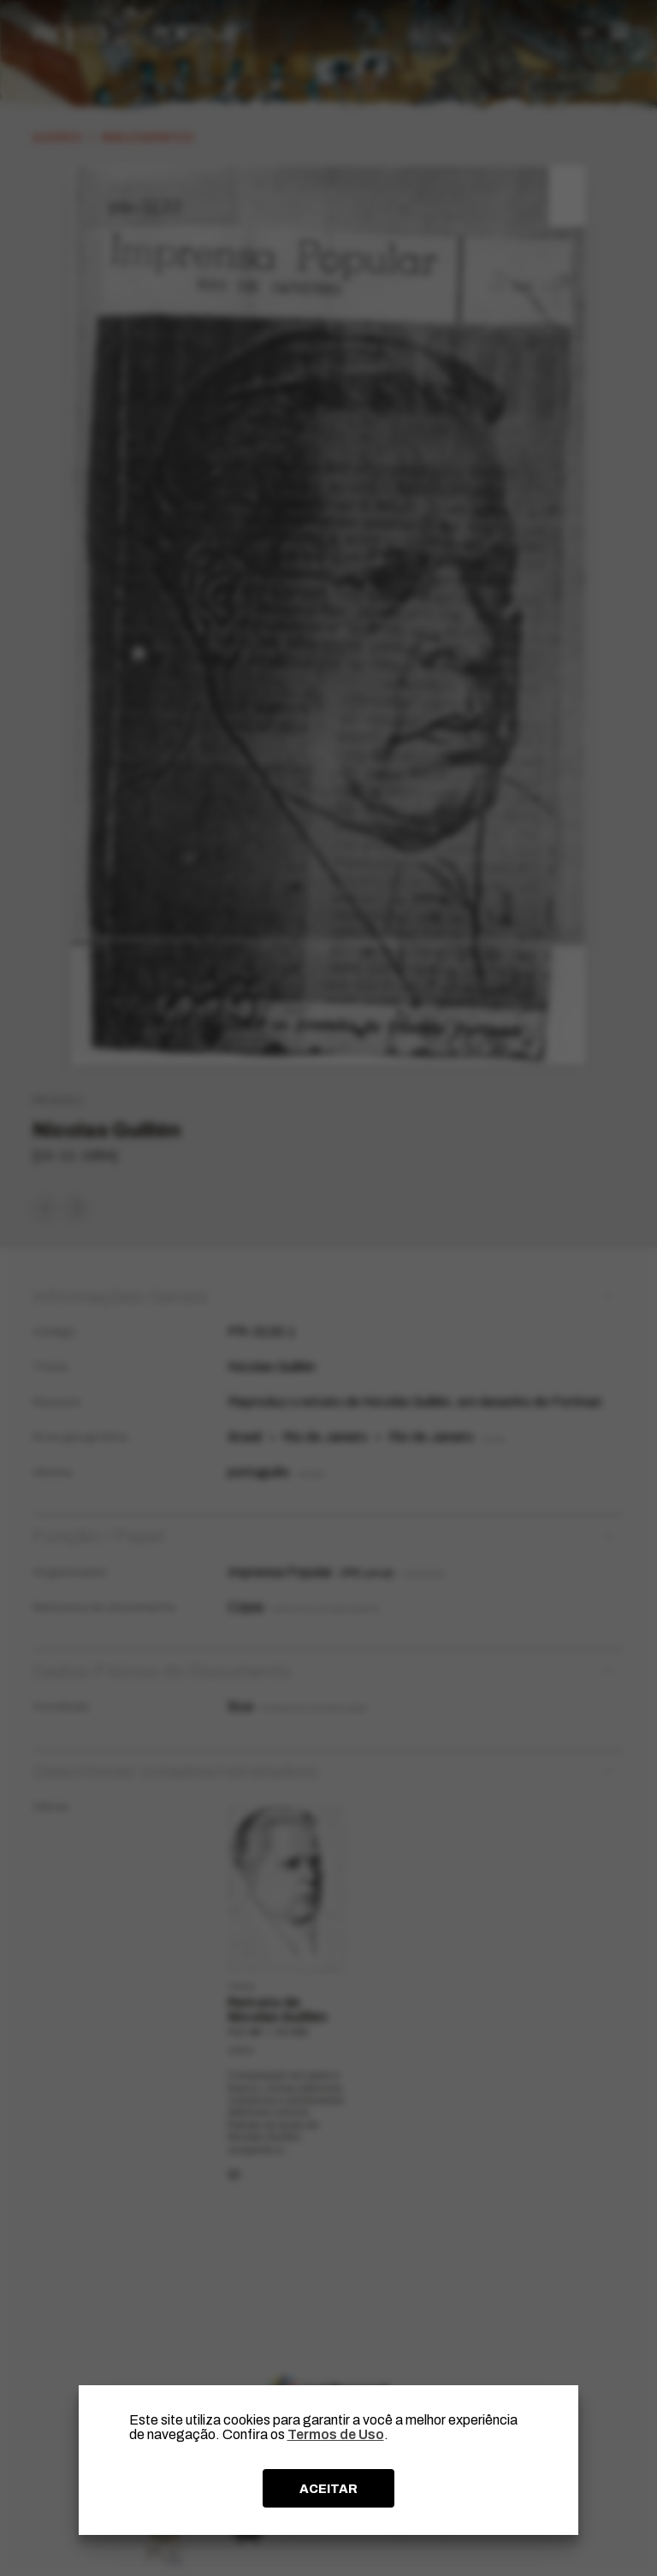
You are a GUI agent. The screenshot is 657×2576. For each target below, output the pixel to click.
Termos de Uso (335, 2434)
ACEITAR (328, 2489)
